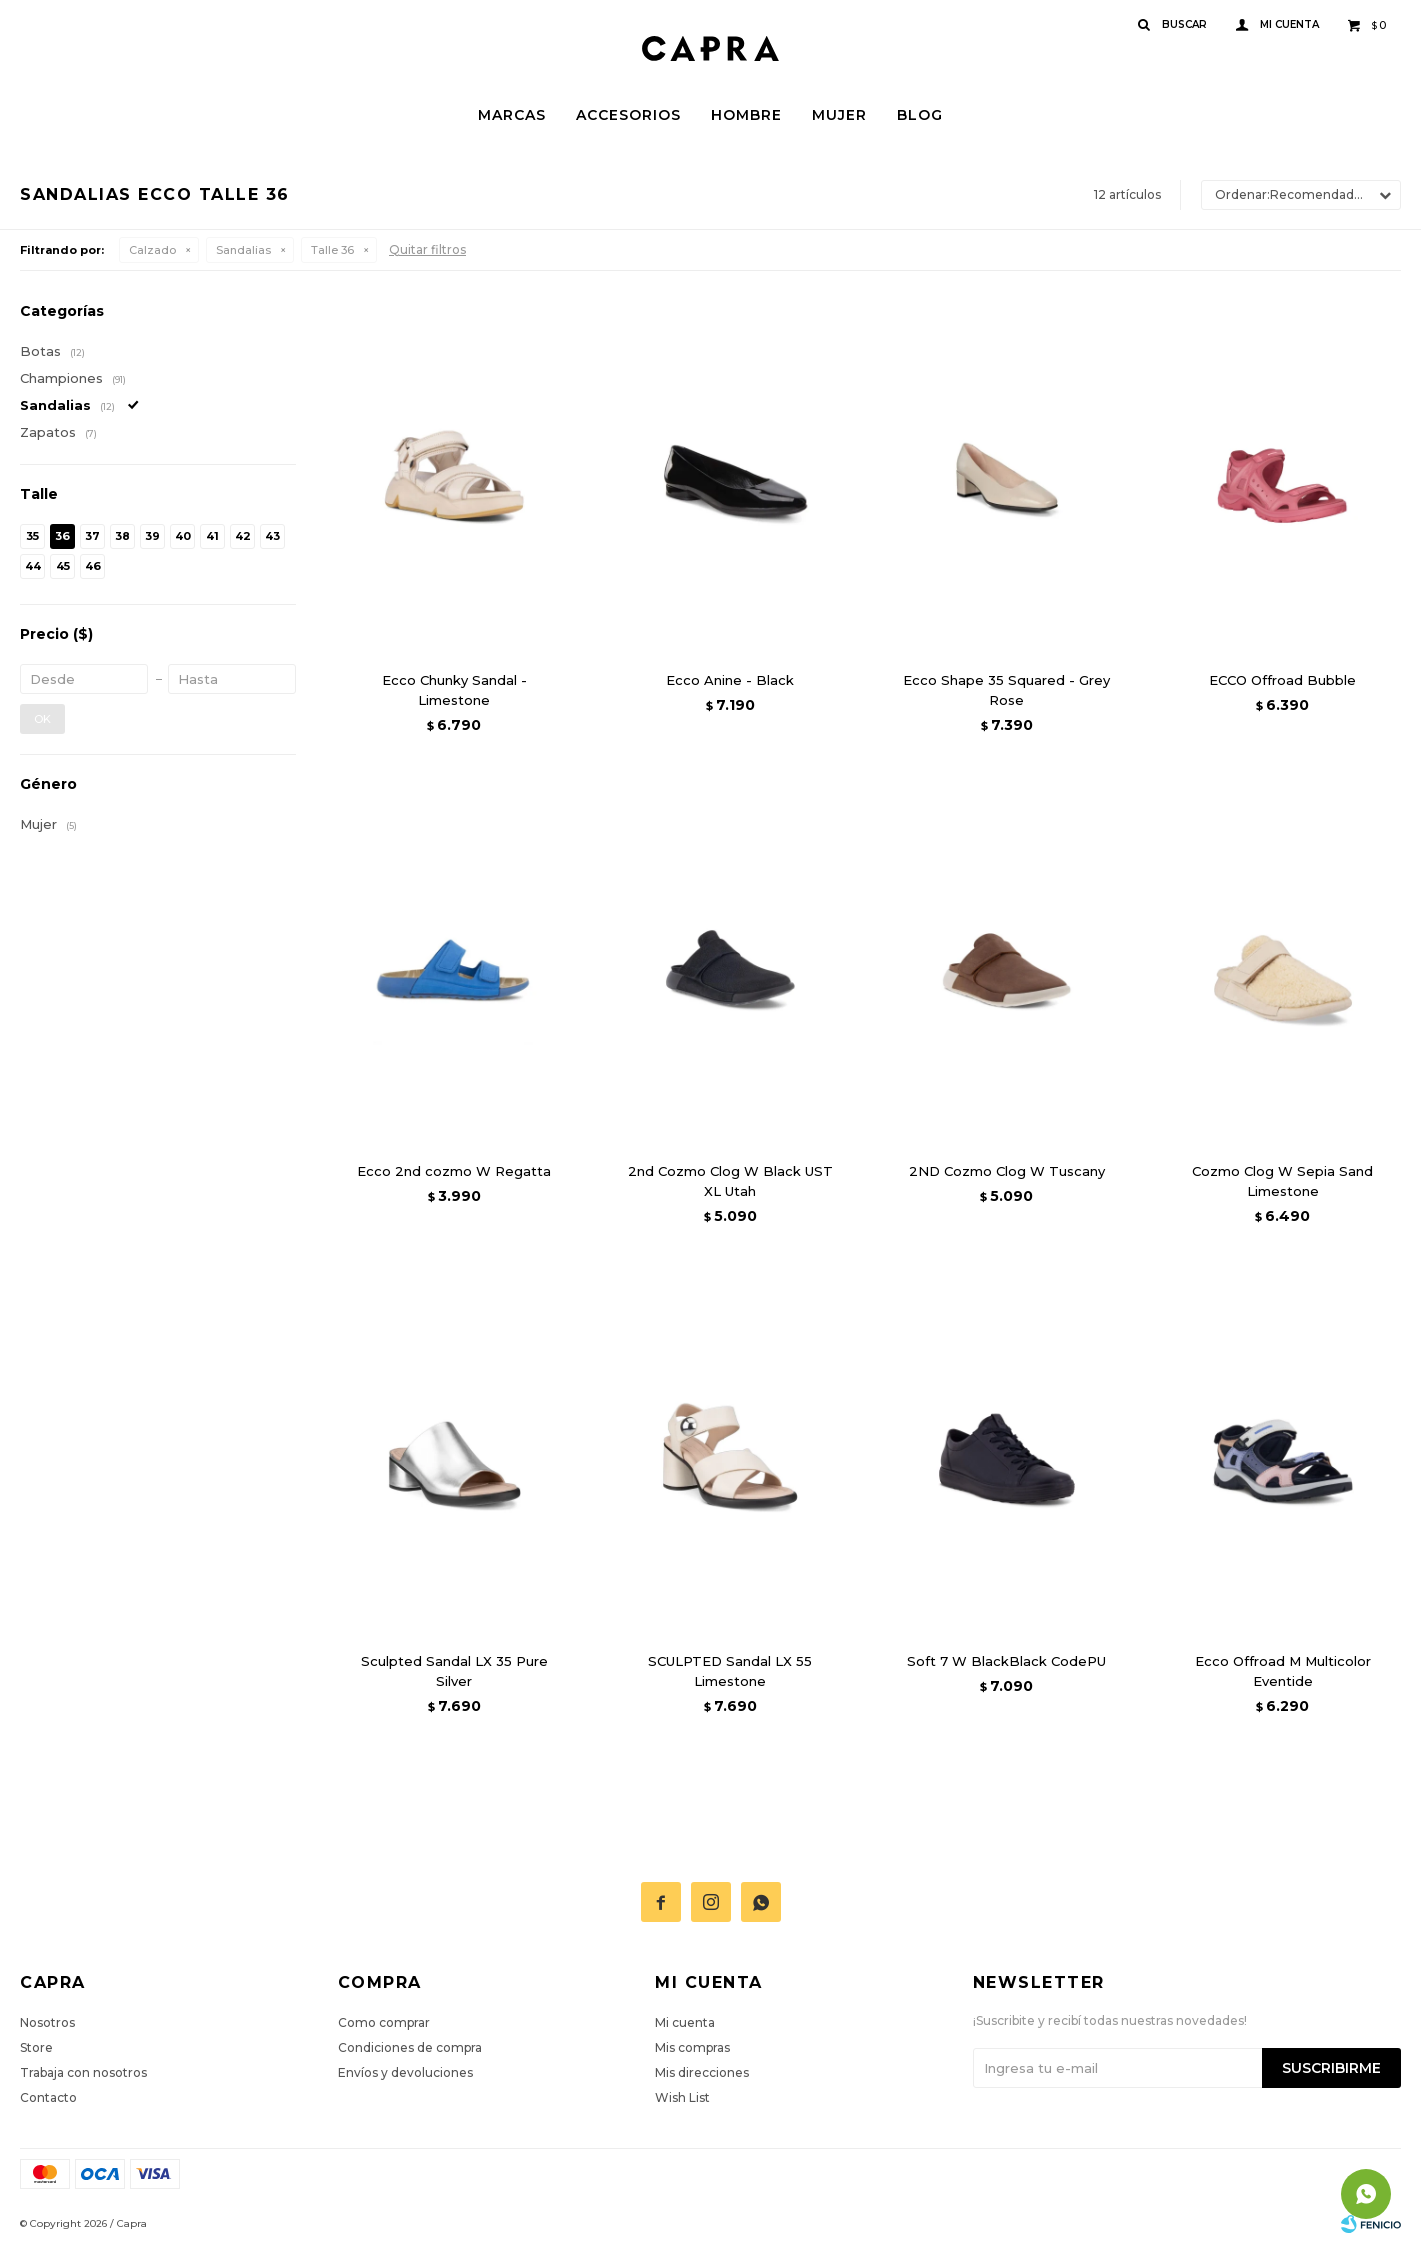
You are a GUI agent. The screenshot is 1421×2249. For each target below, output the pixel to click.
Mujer (839, 115)
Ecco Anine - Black (730, 680)
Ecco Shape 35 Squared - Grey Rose (1006, 690)
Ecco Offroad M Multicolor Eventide (1283, 1671)
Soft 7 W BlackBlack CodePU (1006, 1661)
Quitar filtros (427, 249)
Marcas (512, 115)
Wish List (682, 2097)
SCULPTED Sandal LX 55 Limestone (730, 1671)
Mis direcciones (702, 2072)
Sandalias (243, 250)
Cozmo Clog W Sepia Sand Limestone (1282, 1181)
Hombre (746, 115)
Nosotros (47, 2022)
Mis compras (692, 2047)
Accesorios (628, 115)
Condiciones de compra (410, 2047)
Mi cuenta (685, 2022)
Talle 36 (332, 250)
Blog (920, 115)
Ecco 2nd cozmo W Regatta (454, 1171)
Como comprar (384, 2022)
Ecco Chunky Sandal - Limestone (454, 690)
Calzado (152, 250)
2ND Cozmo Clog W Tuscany (1007, 1171)
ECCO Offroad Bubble (1282, 680)
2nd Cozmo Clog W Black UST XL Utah (730, 1181)
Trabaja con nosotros (83, 2072)
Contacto (48, 2097)
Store (36, 2047)
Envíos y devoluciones (405, 2072)
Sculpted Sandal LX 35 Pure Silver (454, 1671)
